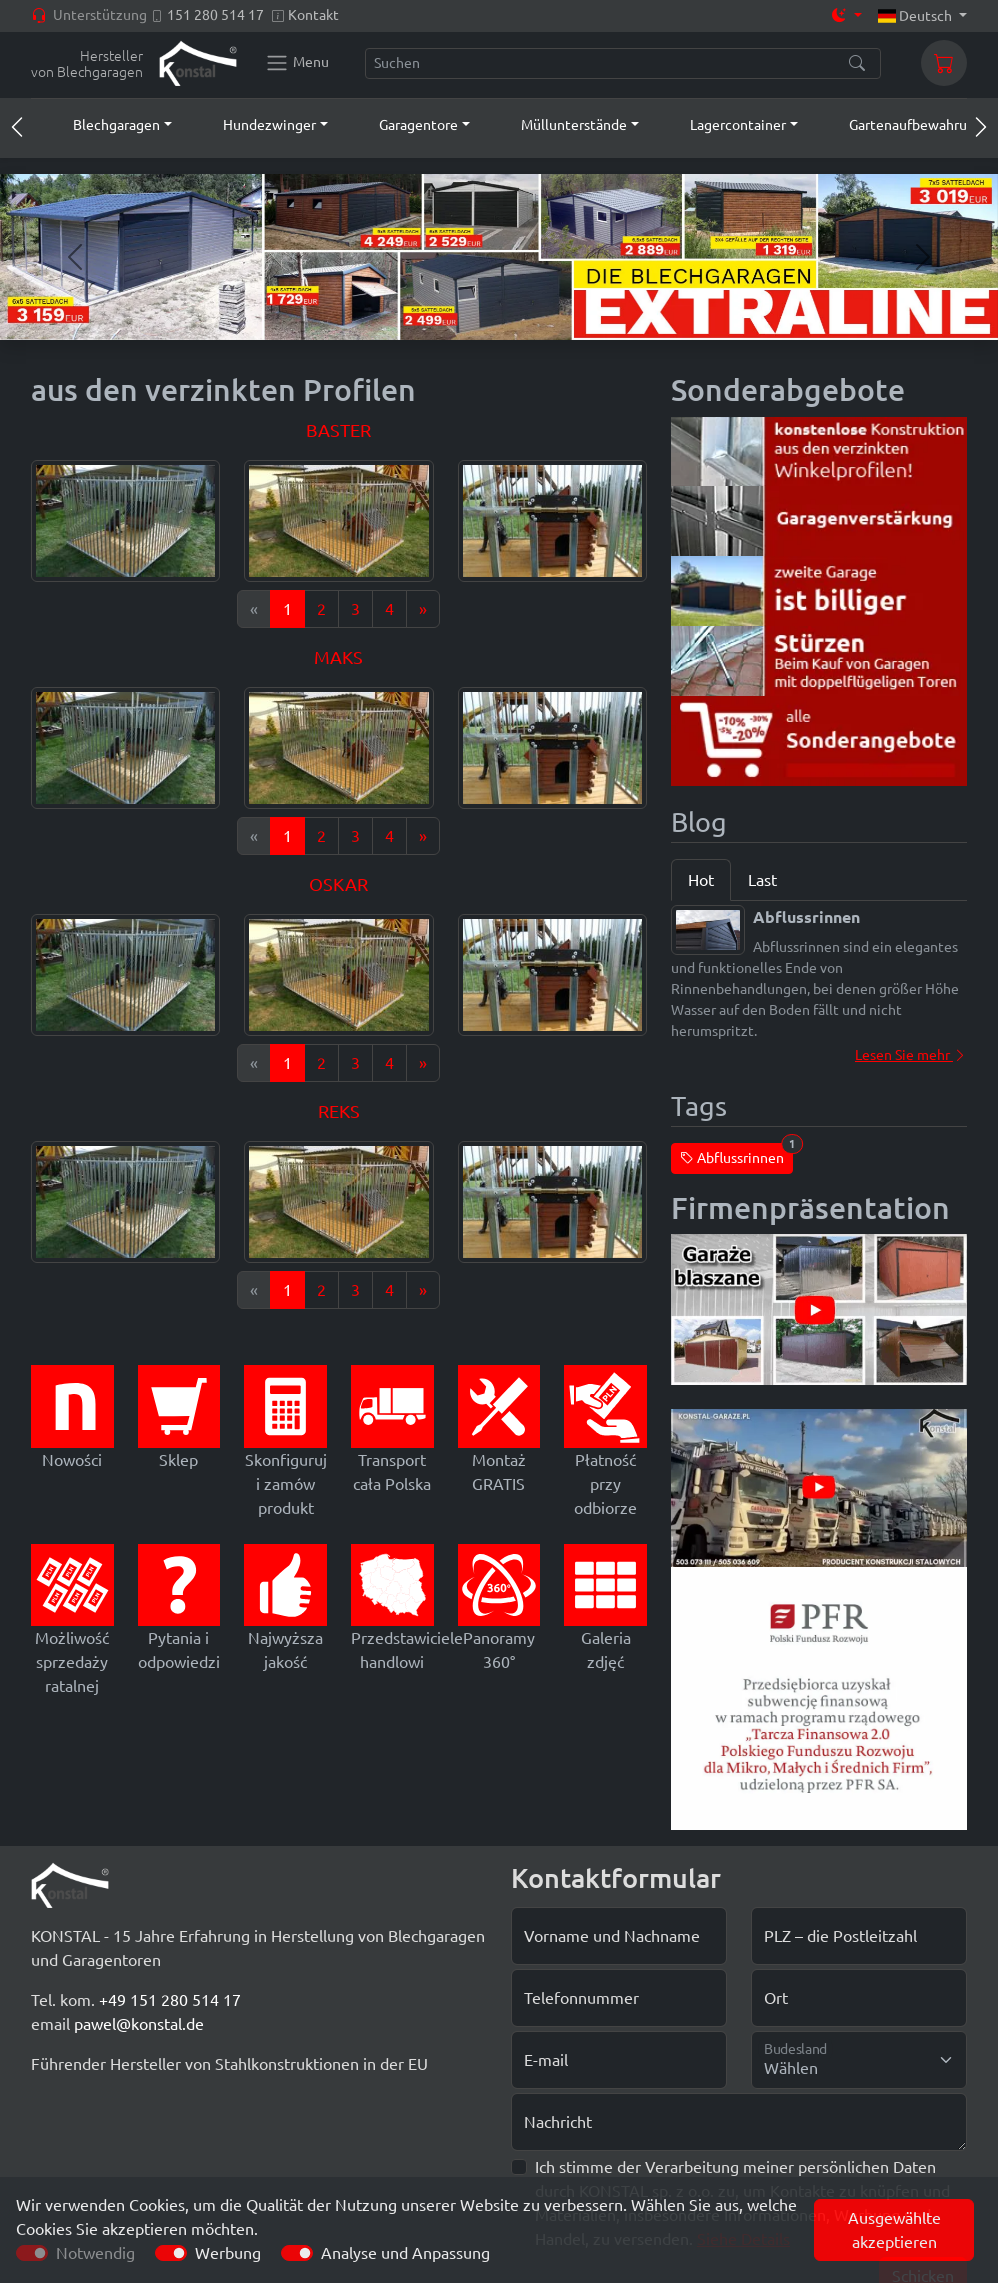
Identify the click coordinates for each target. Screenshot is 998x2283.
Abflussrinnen (736, 1154)
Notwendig (95, 2253)
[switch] (171, 2253)
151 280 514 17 (215, 15)
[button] (104, 125)
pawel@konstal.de (139, 2024)
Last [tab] (762, 880)
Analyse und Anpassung (405, 2253)
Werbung (228, 2253)
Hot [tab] (701, 880)
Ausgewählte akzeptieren (894, 2230)
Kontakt (313, 15)
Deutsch (917, 16)
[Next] (423, 609)
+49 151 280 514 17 (170, 2000)
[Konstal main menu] (297, 63)
